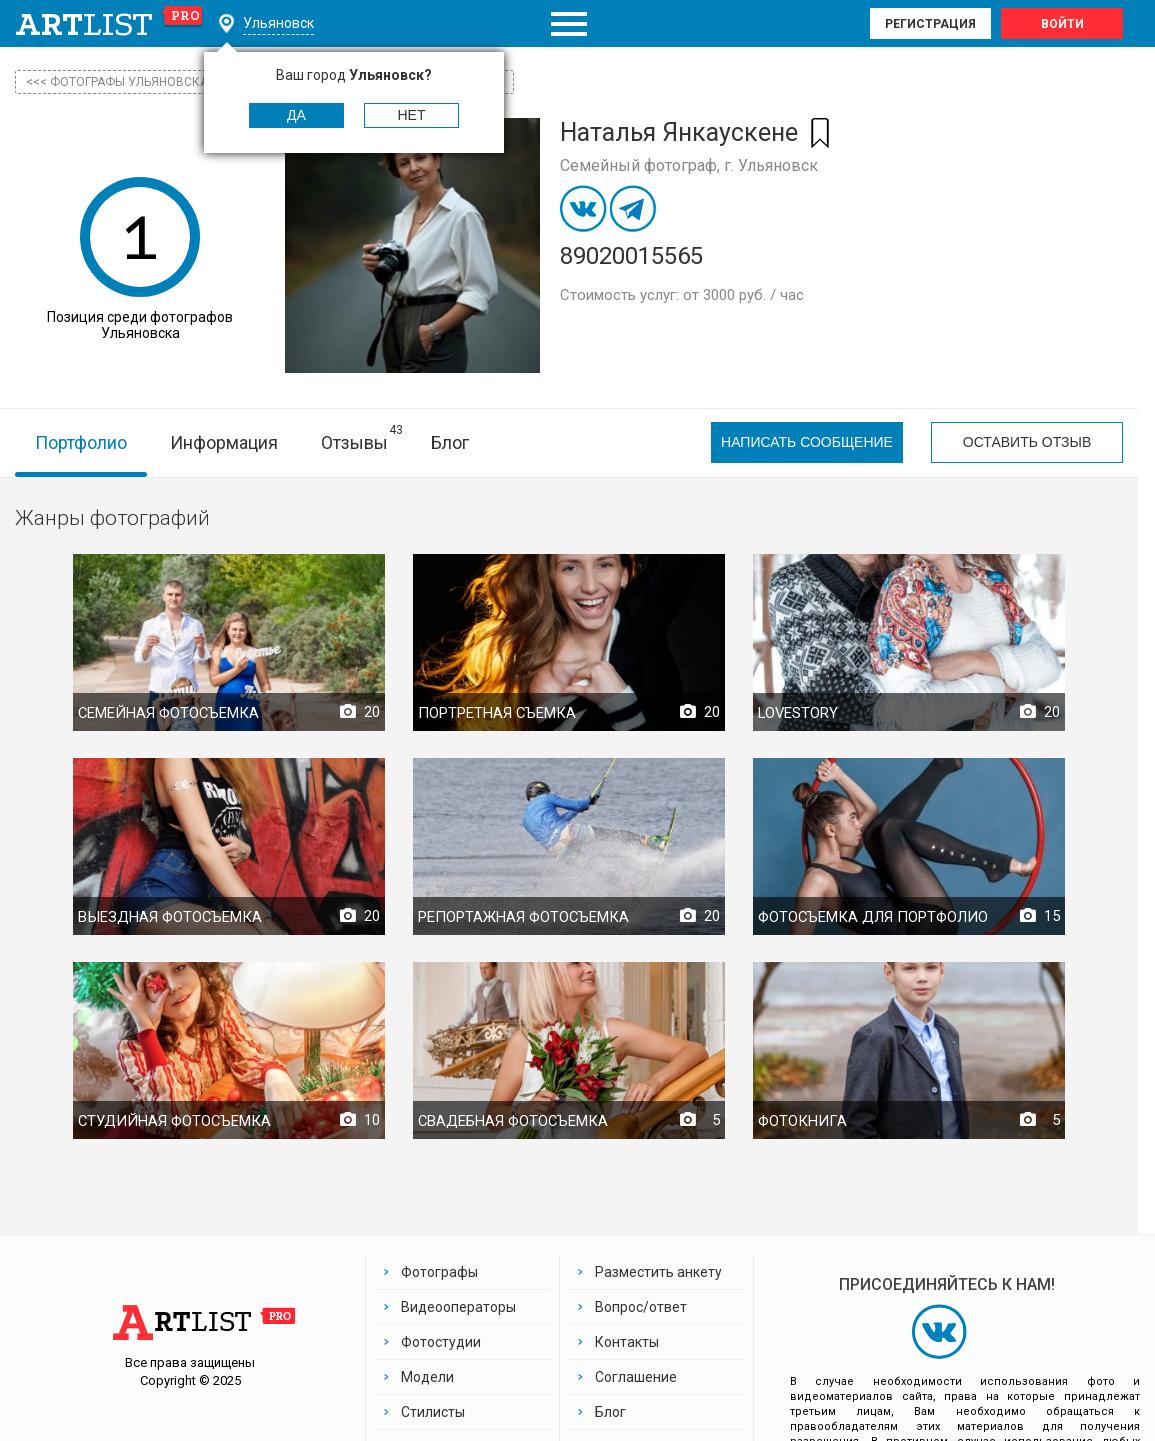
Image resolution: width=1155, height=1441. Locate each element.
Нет (412, 115)
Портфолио (81, 442)
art (109, 24)
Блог (450, 442)
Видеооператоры (458, 1307)
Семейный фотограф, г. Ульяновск (689, 165)
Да (296, 115)
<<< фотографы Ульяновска (117, 82)
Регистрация (930, 24)
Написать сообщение (807, 443)
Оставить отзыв (1027, 443)
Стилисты (433, 1412)
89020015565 (631, 256)
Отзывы (354, 442)
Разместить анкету (658, 1272)
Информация (224, 442)
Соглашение (636, 1377)
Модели (427, 1377)
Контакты (627, 1342)
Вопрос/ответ (641, 1307)
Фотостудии (441, 1342)
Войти (1062, 24)
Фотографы (439, 1272)
